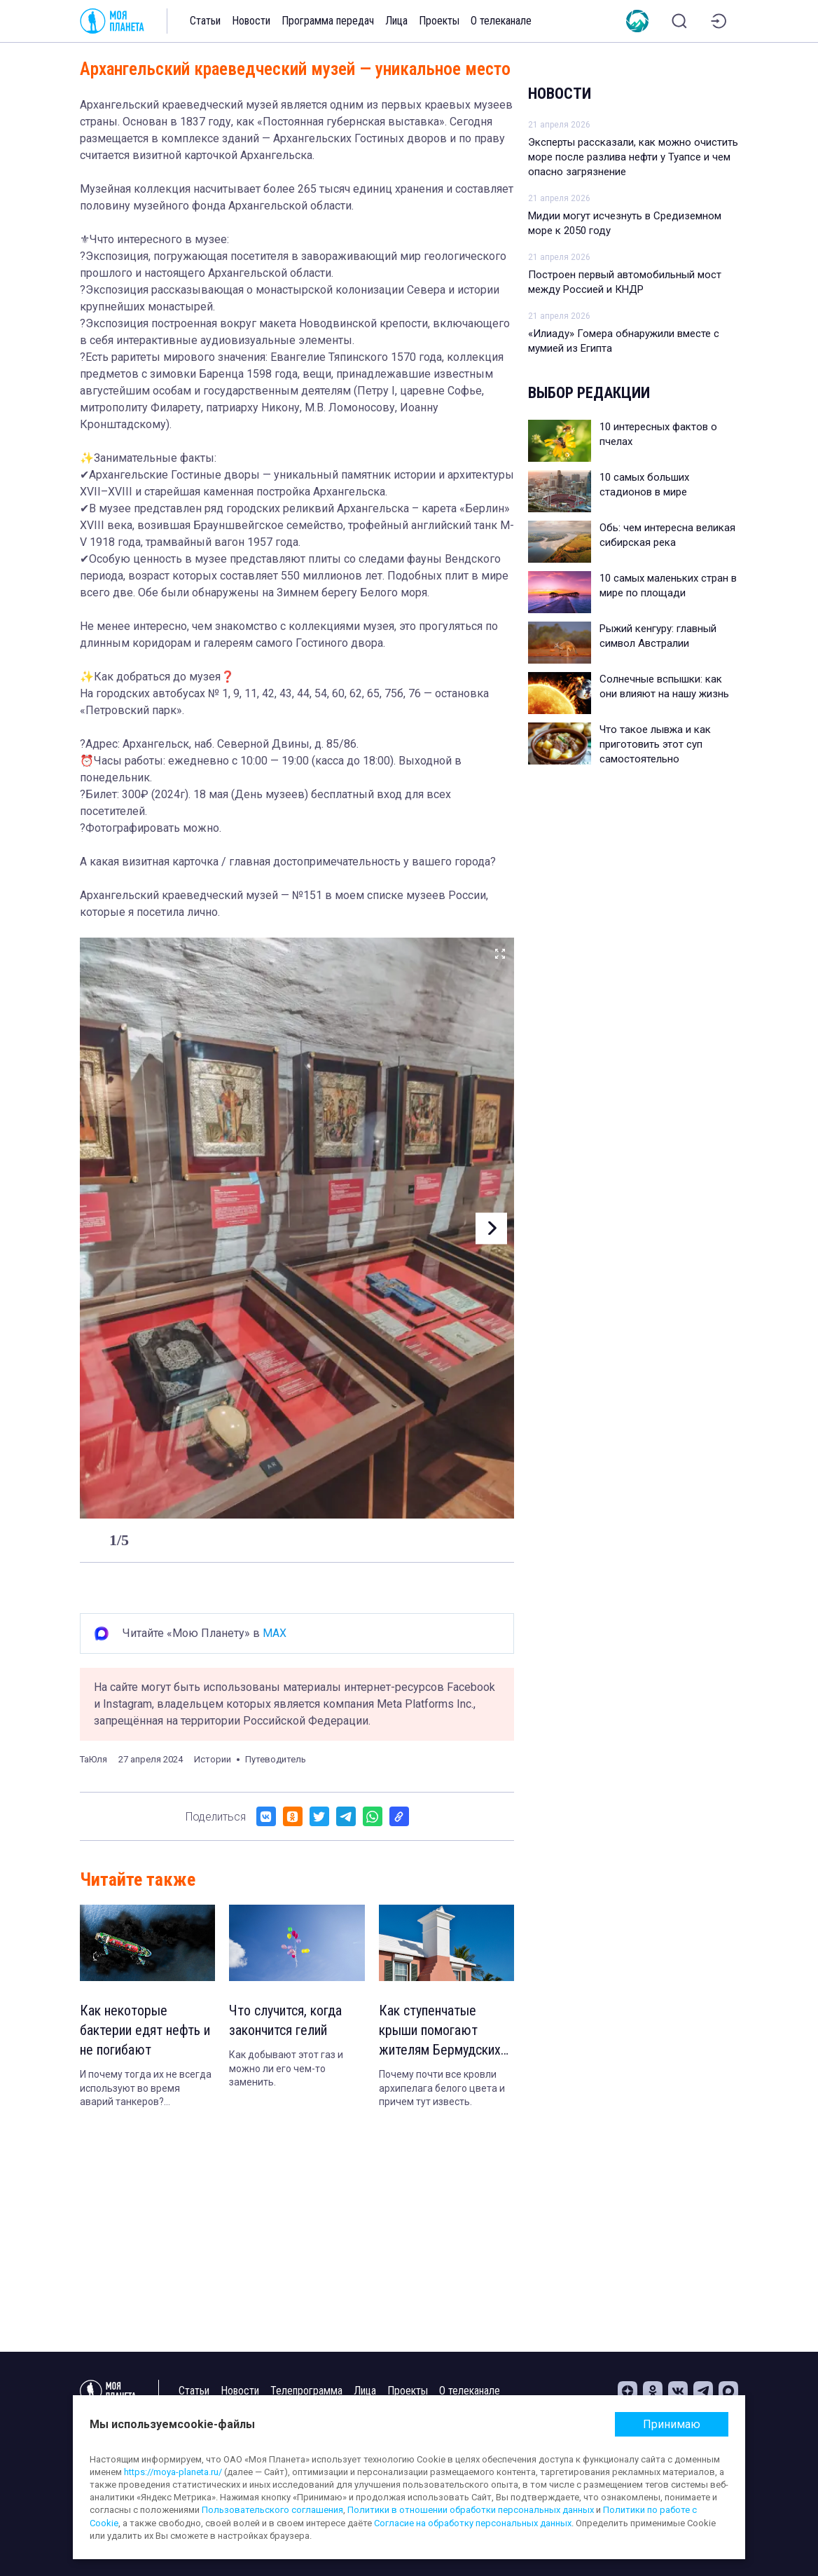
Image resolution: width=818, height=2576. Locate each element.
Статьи (205, 20)
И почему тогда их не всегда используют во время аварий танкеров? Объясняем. (146, 2089)
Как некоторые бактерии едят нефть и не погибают (145, 2030)
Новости (251, 20)
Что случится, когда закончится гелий (285, 2020)
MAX (274, 1633)
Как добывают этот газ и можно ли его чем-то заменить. (286, 2068)
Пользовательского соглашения (272, 2510)
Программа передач (328, 20)
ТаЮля (93, 1759)
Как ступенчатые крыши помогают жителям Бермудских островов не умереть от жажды (440, 2031)
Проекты (439, 20)
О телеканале (501, 20)
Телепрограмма (306, 2390)
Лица (396, 20)
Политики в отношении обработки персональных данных (470, 2510)
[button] (491, 1228)
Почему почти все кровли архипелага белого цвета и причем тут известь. (442, 2088)
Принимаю (671, 2424)
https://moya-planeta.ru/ (173, 2472)
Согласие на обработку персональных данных (472, 2523)
